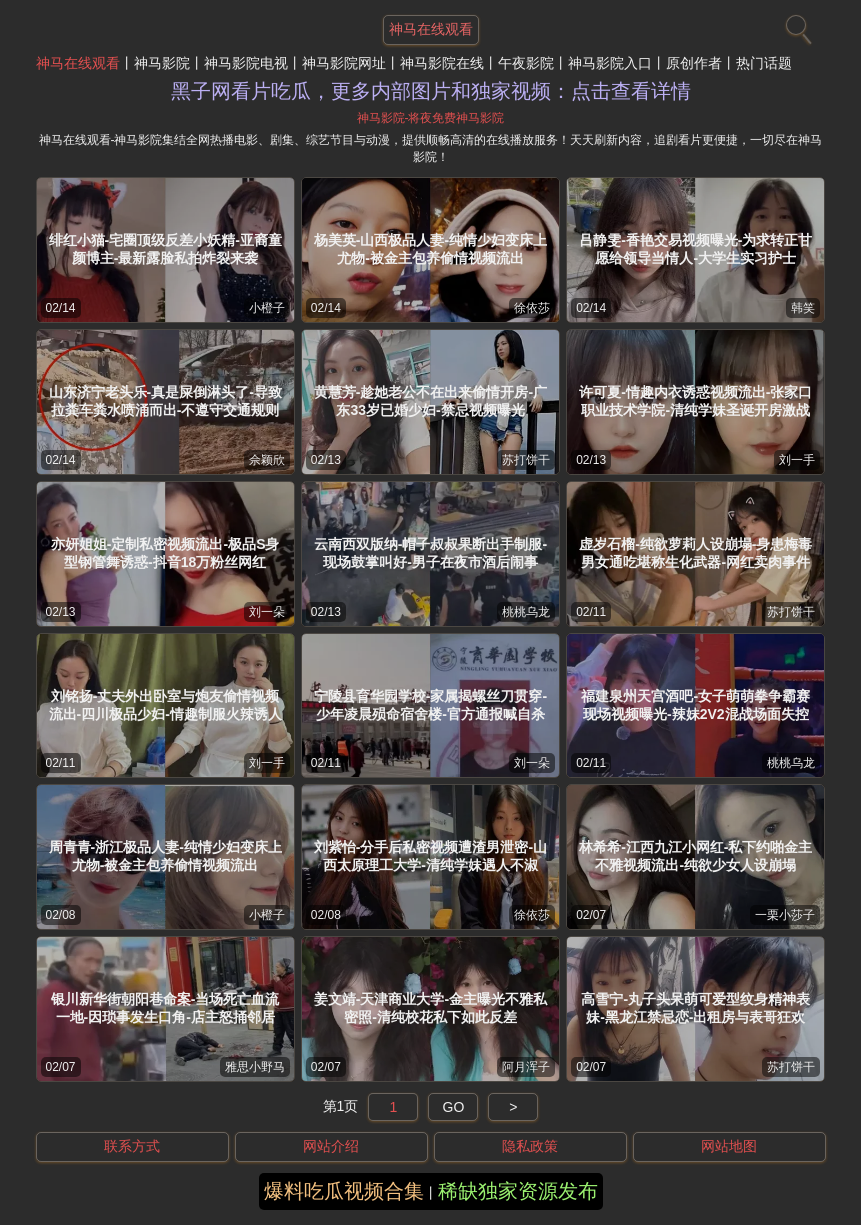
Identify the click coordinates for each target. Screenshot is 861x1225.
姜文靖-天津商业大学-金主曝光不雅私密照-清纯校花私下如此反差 (430, 1008)
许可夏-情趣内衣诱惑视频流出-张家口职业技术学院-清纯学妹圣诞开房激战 (695, 401)
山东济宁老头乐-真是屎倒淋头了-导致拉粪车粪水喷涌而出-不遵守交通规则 (165, 401)
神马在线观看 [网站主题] (431, 29)
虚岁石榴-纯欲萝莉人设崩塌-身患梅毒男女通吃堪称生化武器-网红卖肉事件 (695, 553)
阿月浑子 (526, 1067)
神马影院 (162, 63)
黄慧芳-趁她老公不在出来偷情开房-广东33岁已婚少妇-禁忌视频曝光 (430, 401)
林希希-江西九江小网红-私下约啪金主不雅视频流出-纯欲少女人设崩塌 (695, 856)
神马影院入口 (610, 63)
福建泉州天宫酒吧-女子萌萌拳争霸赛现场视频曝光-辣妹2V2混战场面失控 (695, 705)
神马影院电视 (246, 63)
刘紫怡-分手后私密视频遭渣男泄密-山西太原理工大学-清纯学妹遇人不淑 (430, 856)
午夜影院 (526, 63)
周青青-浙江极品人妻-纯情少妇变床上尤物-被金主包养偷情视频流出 (165, 856)
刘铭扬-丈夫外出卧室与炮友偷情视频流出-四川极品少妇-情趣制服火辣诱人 (165, 705)
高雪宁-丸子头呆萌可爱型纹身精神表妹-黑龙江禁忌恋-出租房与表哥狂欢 (695, 1008)
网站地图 (729, 1146)
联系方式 (132, 1146)
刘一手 (797, 460)
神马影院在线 (442, 63)
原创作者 (694, 63)
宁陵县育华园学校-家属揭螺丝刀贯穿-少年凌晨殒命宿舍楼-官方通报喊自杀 (430, 705)
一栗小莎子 (785, 915)
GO (454, 1107)
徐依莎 (532, 308)
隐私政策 (530, 1146)
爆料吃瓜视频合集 (344, 1191)
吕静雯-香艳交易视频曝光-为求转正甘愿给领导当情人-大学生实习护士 (695, 249)
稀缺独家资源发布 (518, 1191)
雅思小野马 (255, 1067)
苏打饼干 (526, 460)
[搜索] (796, 25)
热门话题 (764, 63)
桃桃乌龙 (526, 612)
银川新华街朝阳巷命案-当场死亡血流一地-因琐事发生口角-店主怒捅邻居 (165, 1008)
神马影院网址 (344, 63)
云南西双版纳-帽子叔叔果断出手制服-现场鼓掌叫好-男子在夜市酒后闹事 (430, 553)
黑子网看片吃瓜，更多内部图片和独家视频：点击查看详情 (431, 91)
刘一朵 (267, 612)
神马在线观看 (78, 63)
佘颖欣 (267, 460)
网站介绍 (331, 1146)
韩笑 (803, 308)
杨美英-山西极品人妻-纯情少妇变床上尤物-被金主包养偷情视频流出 (430, 249)
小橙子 (267, 308)
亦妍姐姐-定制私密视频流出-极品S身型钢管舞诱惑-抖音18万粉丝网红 (165, 553)
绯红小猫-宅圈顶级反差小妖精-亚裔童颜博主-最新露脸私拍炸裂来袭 (165, 249)
